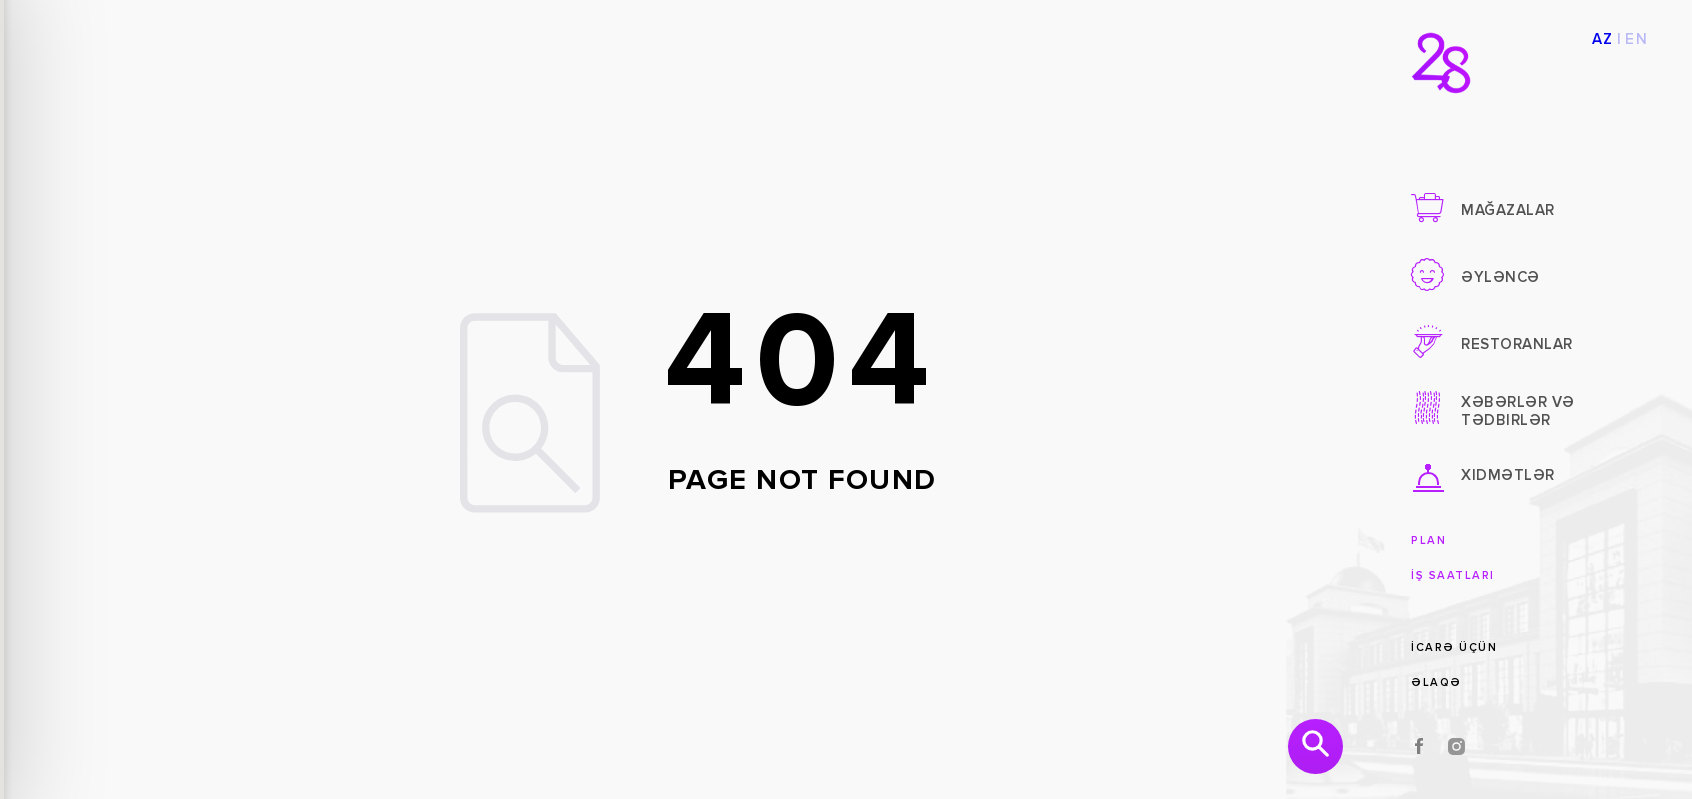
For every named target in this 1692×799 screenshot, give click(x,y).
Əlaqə (1436, 682)
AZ (1603, 39)
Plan (1428, 540)
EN (1636, 39)
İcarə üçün (1454, 647)
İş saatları (1453, 575)
